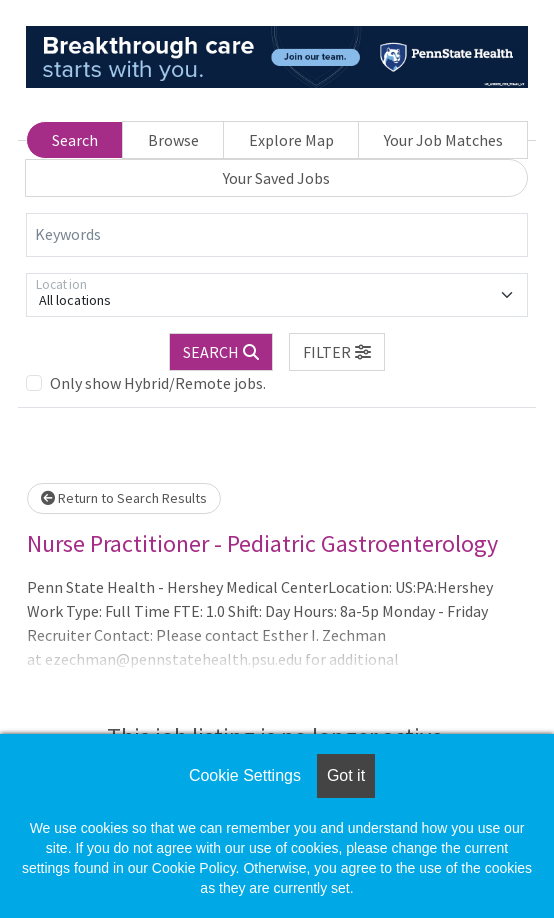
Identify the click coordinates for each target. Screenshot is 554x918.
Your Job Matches (443, 140)
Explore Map (291, 140)
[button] (337, 352)
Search (75, 140)
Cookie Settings (245, 775)
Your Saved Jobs (276, 178)
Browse (173, 140)
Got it (346, 775)
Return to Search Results (124, 498)
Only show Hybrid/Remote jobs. (158, 383)
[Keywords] (277, 235)
